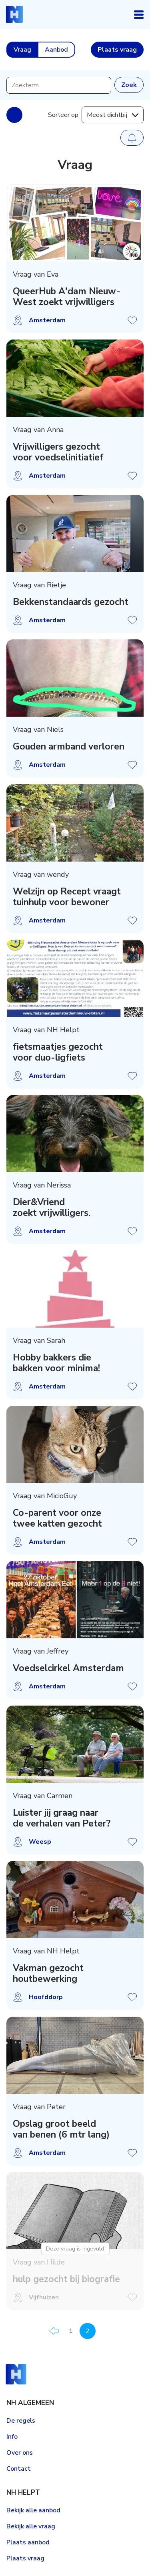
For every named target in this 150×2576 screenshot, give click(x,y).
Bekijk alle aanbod (33, 2510)
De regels (20, 2420)
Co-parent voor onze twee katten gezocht (57, 1518)
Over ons (19, 2452)
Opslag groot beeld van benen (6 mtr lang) (61, 2129)
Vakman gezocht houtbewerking (48, 1974)
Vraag (22, 49)
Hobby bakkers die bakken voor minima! (56, 1363)
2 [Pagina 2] (88, 2331)
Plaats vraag (25, 2558)
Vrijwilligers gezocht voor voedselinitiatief (58, 452)
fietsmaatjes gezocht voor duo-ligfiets (58, 1052)
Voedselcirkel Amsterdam (68, 1668)
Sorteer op (63, 115)
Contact (18, 2468)
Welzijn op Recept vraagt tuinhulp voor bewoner (67, 897)
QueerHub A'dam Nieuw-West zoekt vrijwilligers (66, 296)
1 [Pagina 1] (71, 2331)
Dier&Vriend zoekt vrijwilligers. (51, 1207)
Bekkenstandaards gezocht (70, 602)
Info (12, 2436)
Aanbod (56, 49)
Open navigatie (139, 14)
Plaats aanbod (28, 2542)
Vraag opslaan (132, 320)
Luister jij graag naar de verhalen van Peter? (61, 1818)
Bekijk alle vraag (30, 2526)
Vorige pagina (54, 2331)
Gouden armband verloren (68, 746)
